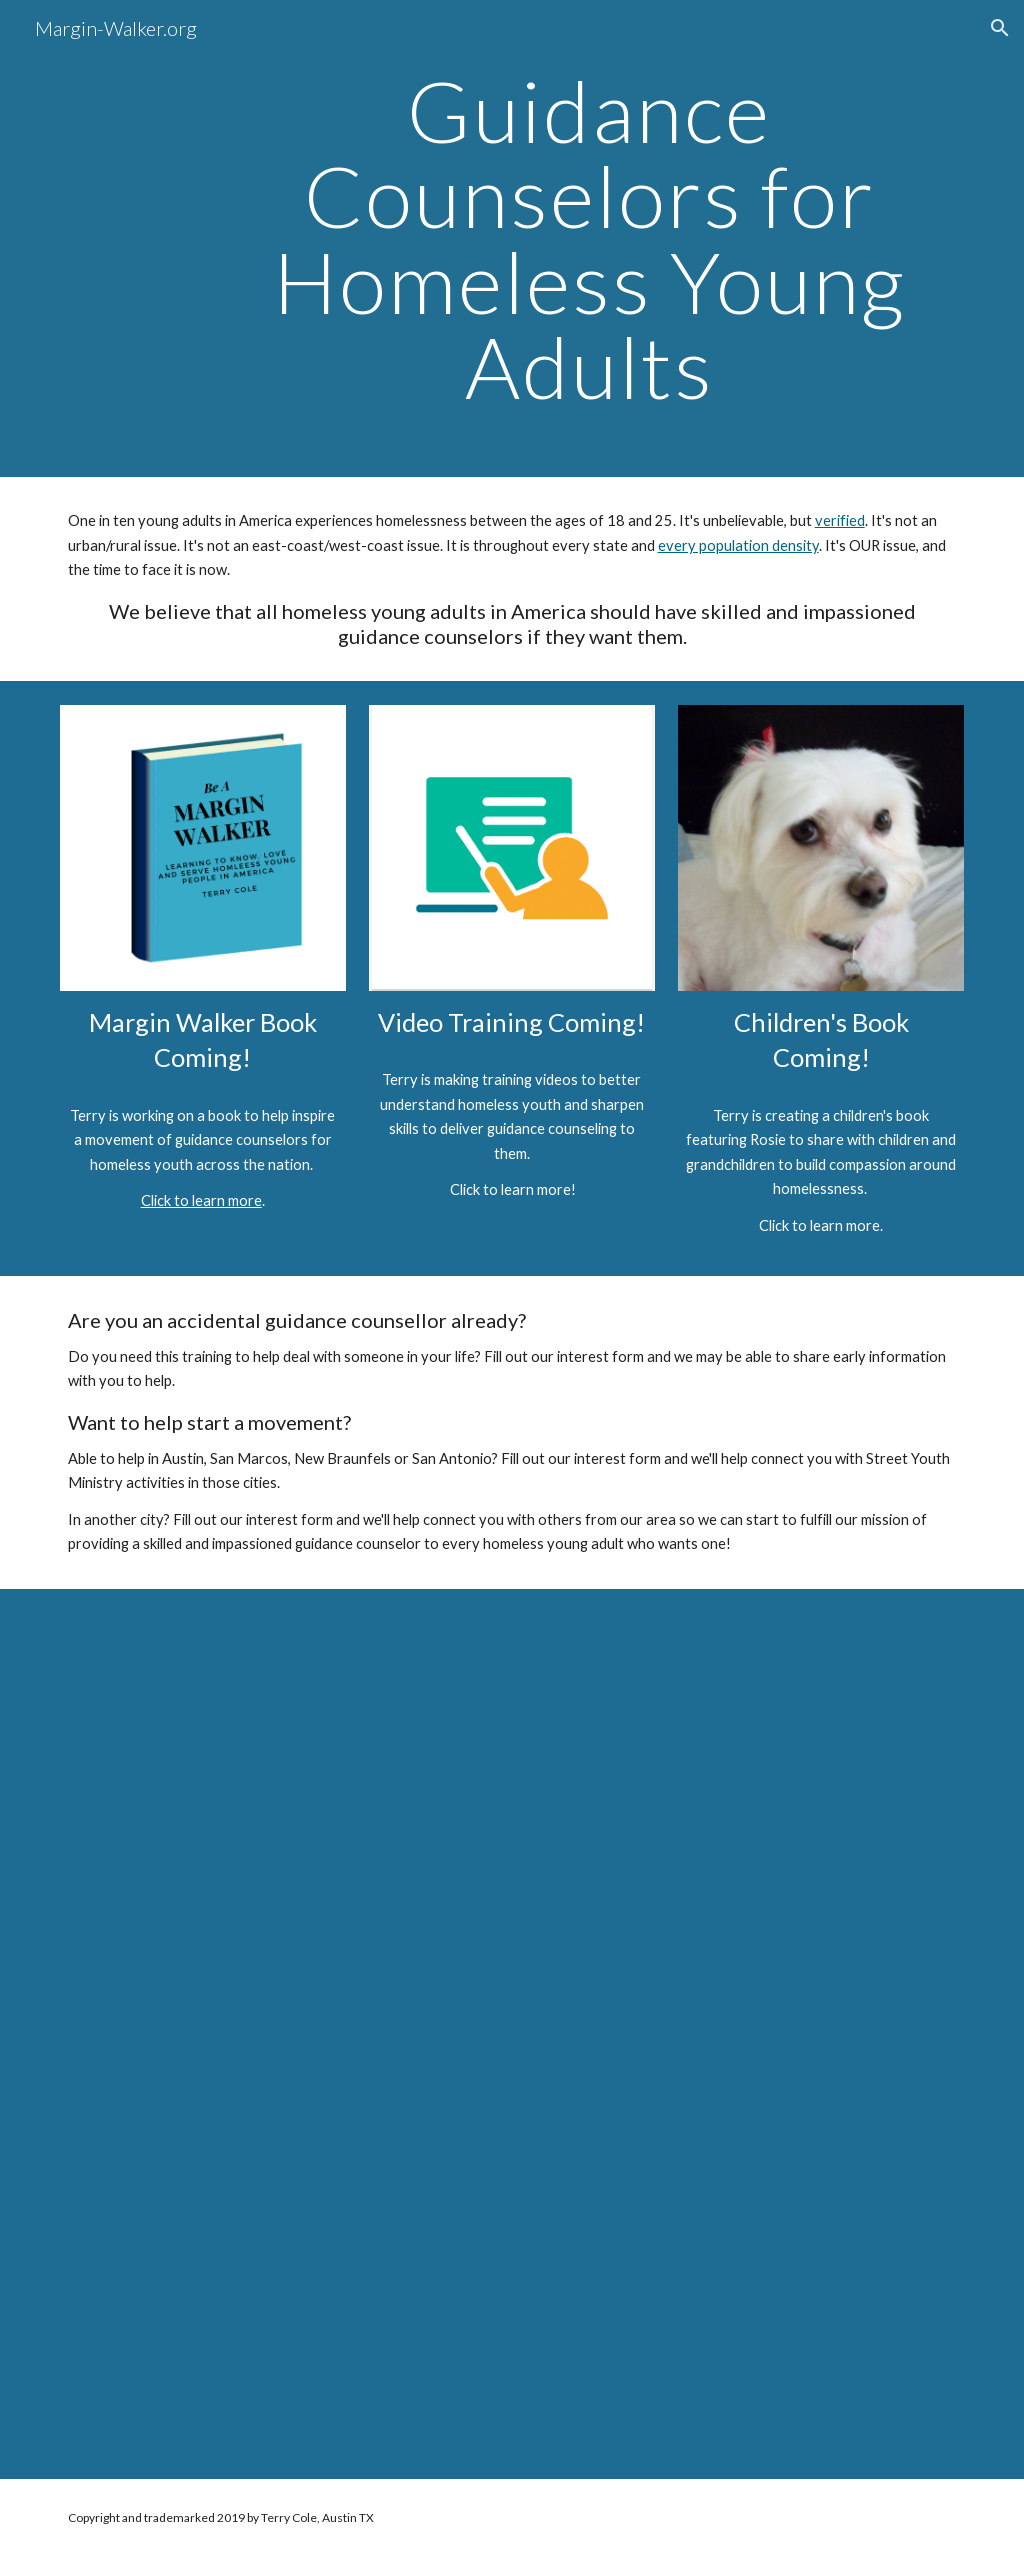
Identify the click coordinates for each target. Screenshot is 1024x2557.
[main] (589, 238)
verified (840, 520)
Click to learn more (201, 1200)
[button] (1000, 28)
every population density (738, 545)
